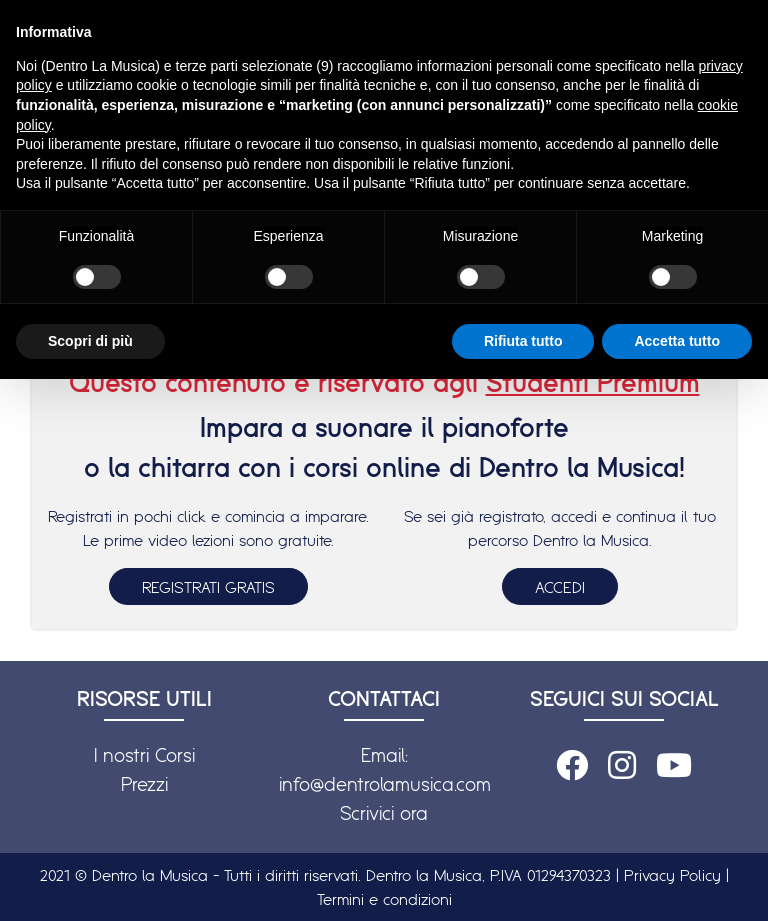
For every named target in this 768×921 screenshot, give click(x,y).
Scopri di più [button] (90, 341)
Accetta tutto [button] (677, 341)
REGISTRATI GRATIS (208, 587)
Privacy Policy (672, 875)
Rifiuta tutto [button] (523, 341)
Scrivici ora (384, 813)
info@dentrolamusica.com (385, 784)
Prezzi (144, 784)
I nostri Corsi (144, 755)
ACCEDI (560, 587)
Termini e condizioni (384, 899)
